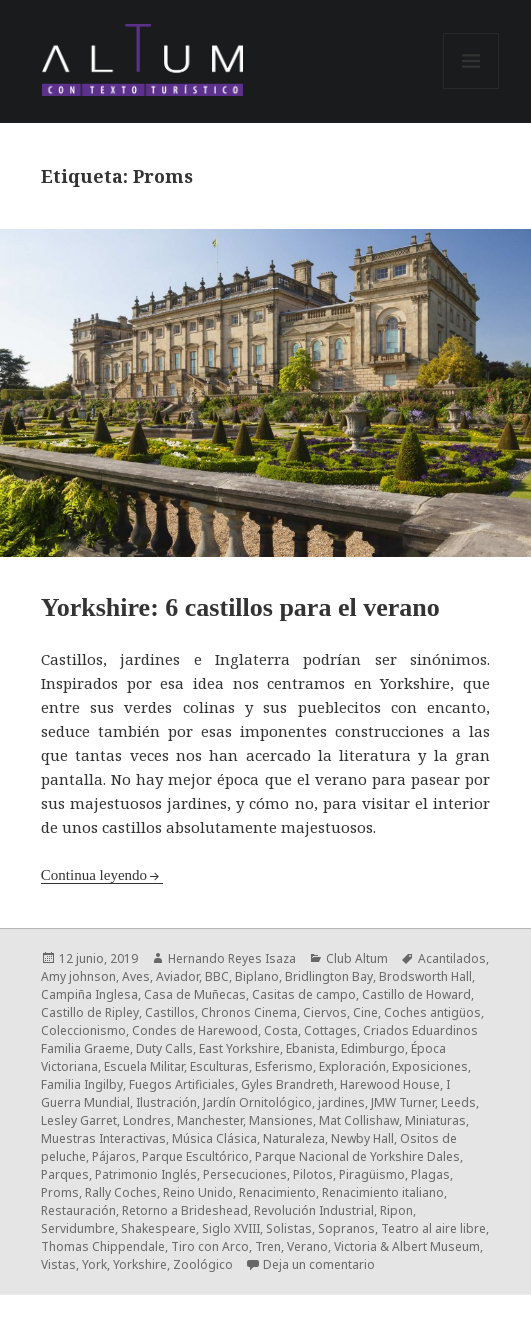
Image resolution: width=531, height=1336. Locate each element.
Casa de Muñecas (195, 994)
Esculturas (219, 1066)
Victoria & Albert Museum (407, 1246)
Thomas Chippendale (103, 1246)
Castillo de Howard (416, 994)
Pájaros (114, 1156)
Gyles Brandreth (287, 1084)
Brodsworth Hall (425, 976)
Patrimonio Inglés (146, 1174)
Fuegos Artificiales (182, 1084)
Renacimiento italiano (383, 1192)
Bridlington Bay (329, 976)
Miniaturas (435, 1120)
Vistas (58, 1264)
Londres (147, 1120)
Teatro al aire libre (433, 1228)
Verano (307, 1246)
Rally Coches (121, 1192)
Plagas (430, 1174)
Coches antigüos (432, 1012)
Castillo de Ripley (90, 1012)
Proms (60, 1192)
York (94, 1264)
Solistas (289, 1228)
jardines (341, 1102)
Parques (65, 1174)
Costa (281, 1030)
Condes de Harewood (195, 1030)
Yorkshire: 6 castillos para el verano (240, 607)
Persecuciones (245, 1174)
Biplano (257, 976)
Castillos (170, 1012)
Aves (136, 976)
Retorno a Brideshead (185, 1210)
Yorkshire (140, 1264)
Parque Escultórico (195, 1156)
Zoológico (203, 1264)
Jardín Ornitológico (257, 1102)
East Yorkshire (239, 1048)
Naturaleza (294, 1138)
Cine (365, 1012)
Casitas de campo (304, 994)
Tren (268, 1246)
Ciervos (325, 1012)
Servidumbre (78, 1228)
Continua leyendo (94, 875)
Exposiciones (430, 1066)
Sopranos (346, 1228)
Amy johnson (78, 976)
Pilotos (313, 1174)
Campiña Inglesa (89, 994)
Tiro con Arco (210, 1246)
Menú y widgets (471, 88)
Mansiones (281, 1120)
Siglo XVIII (231, 1228)
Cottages (330, 1030)
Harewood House (390, 1084)
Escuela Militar (144, 1066)
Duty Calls (164, 1048)
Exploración (352, 1066)
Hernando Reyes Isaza (232, 958)
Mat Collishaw (359, 1120)
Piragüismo (372, 1174)
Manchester (210, 1120)
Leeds (458, 1102)
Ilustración (166, 1102)
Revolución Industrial (314, 1210)
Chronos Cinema (249, 1012)
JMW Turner (403, 1102)
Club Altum (357, 958)
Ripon (396, 1210)
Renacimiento (277, 1192)
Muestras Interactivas (103, 1138)
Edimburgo (373, 1048)
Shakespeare (158, 1228)
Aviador (177, 976)
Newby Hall (362, 1138)
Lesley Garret (79, 1120)
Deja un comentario (319, 1264)
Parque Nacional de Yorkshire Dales (357, 1156)
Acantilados (452, 958)
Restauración (78, 1210)
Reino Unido (198, 1192)
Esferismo (284, 1066)
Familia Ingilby (82, 1084)
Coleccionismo (83, 1030)
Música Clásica (214, 1138)
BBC (217, 976)
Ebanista (310, 1048)
